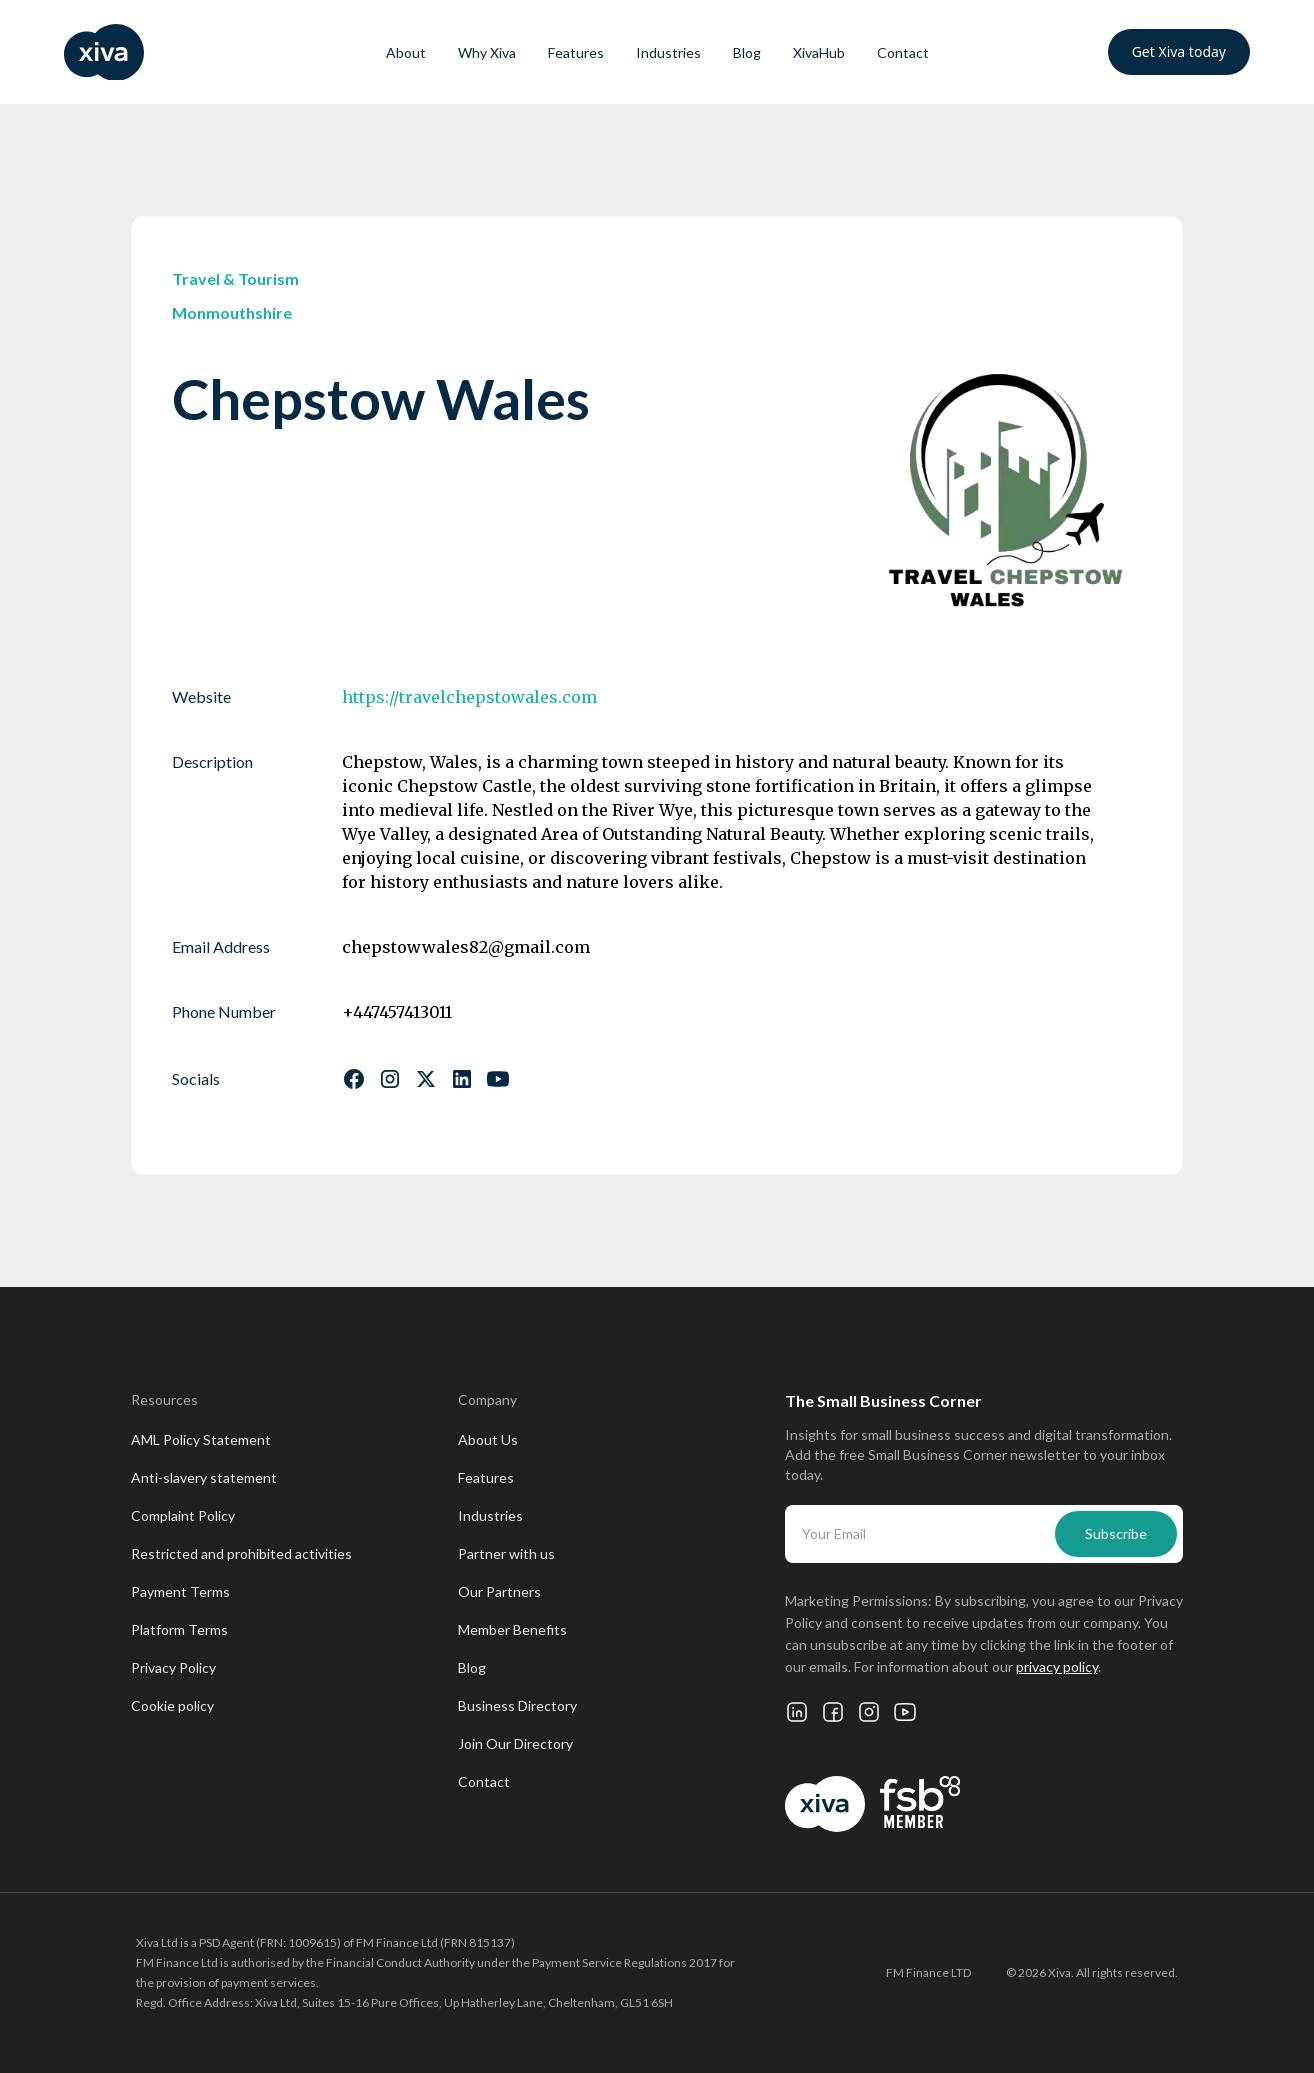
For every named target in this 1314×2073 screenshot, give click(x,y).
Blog (747, 52)
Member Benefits (512, 1629)
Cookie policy (172, 1705)
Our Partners (499, 1591)
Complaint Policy (183, 1515)
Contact (903, 52)
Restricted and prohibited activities (241, 1553)
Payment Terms (180, 1591)
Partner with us (506, 1553)
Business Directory (517, 1705)
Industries (668, 52)
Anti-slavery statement (204, 1477)
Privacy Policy (173, 1667)
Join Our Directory (515, 1743)
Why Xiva (487, 52)
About (406, 52)
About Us (488, 1439)
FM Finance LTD (928, 1972)
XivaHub (819, 52)
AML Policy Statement (201, 1439)
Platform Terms (179, 1629)
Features (576, 52)
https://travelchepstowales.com (469, 697)
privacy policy (1057, 1666)
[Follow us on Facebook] (354, 1079)
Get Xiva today (1179, 51)
